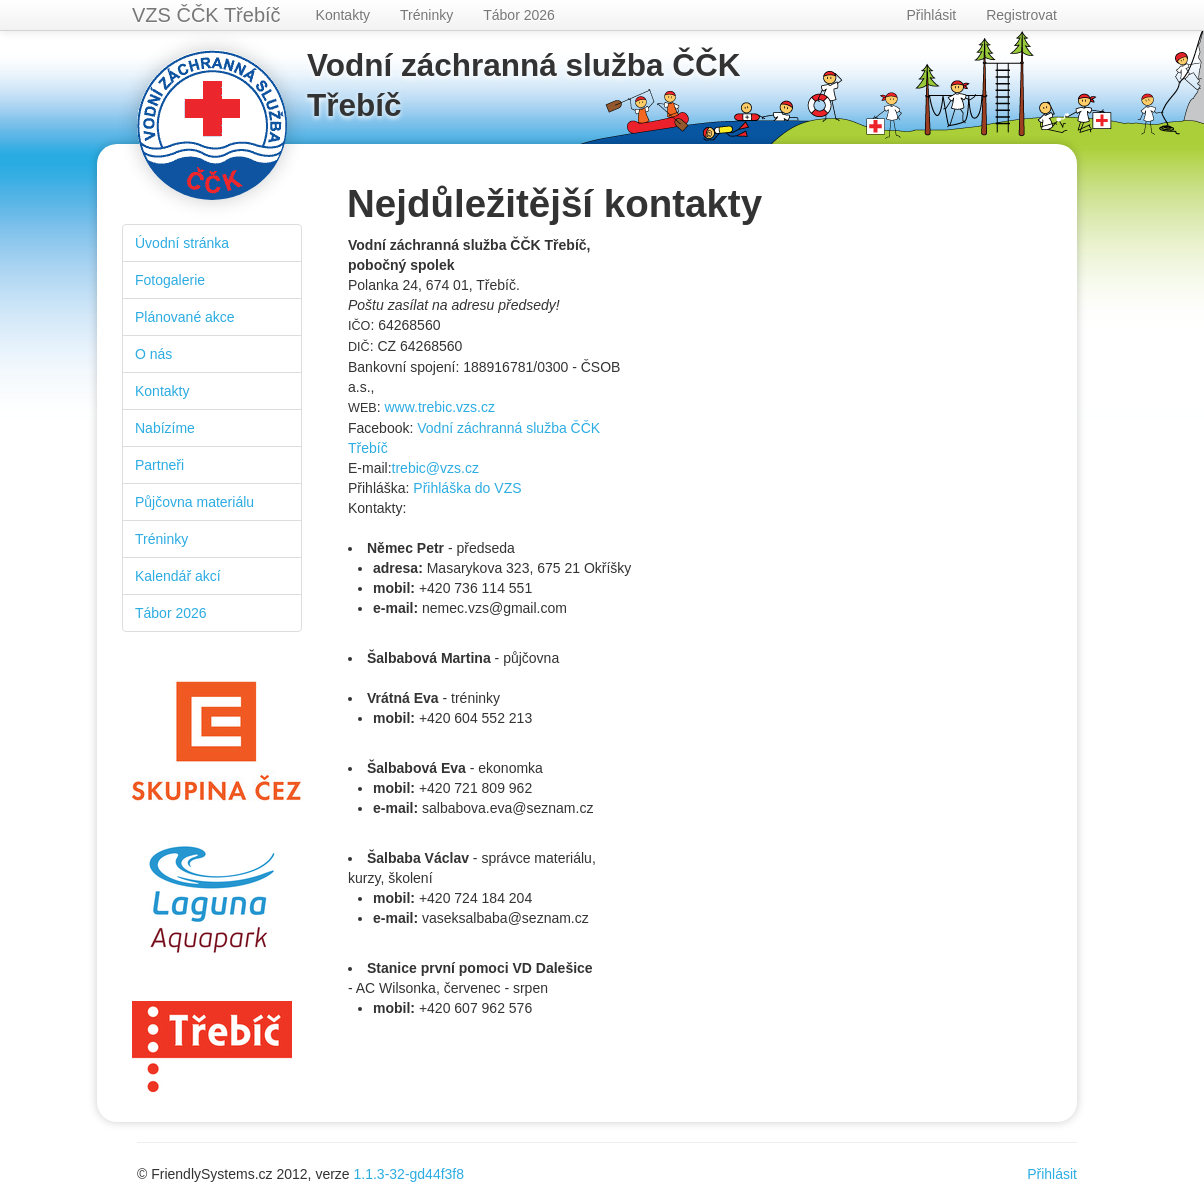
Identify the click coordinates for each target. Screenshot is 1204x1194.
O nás (153, 354)
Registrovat (1021, 15)
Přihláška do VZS (467, 488)
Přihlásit (931, 15)
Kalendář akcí (178, 576)
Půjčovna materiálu (194, 502)
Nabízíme (165, 428)
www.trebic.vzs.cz (439, 407)
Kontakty (343, 15)
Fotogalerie (170, 280)
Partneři (159, 465)
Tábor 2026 (519, 15)
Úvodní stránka (182, 243)
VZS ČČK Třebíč (206, 15)
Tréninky (426, 15)
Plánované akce (185, 317)
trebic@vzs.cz (435, 468)
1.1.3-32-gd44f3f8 (409, 1174)
